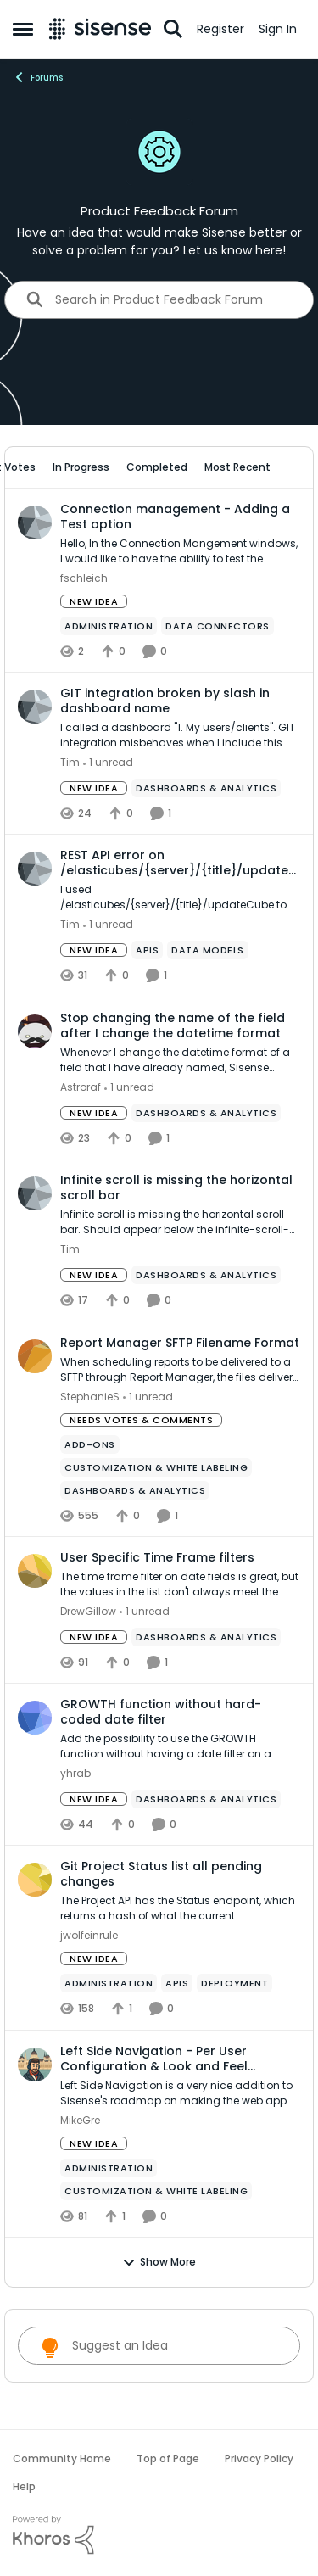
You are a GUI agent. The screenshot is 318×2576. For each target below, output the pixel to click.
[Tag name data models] (207, 951)
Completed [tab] (156, 467)
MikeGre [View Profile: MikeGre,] (80, 2120)
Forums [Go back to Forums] (38, 77)
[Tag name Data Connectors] (217, 626)
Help (24, 2486)
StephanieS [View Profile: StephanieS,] (90, 1396)
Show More (159, 2262)
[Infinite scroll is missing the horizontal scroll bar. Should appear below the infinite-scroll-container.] (180, 1223)
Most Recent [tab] (237, 467)
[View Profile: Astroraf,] (35, 1031)
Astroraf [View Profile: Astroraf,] (80, 1087)
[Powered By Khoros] (159, 2535)
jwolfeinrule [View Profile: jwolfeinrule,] (89, 1936)
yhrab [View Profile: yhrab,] (75, 1773)
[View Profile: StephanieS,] (35, 1356)
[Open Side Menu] (23, 29)
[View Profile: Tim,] (35, 707)
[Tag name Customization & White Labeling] (156, 1467)
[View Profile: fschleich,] (35, 522)
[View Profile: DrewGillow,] (35, 1571)
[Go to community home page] (100, 28)
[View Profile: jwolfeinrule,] (35, 1880)
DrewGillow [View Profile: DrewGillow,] (88, 1611)
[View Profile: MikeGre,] (35, 2064)
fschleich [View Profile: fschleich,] (84, 578)
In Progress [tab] (81, 467)
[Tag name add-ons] (90, 1444)
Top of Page (168, 2458)
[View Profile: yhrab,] (35, 1718)
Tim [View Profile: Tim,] (70, 762)
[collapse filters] (289, 467)
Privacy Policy (259, 2458)
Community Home (62, 2458)
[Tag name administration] (108, 626)
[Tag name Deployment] (234, 1984)
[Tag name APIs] (147, 951)
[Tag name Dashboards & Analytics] (206, 788)
